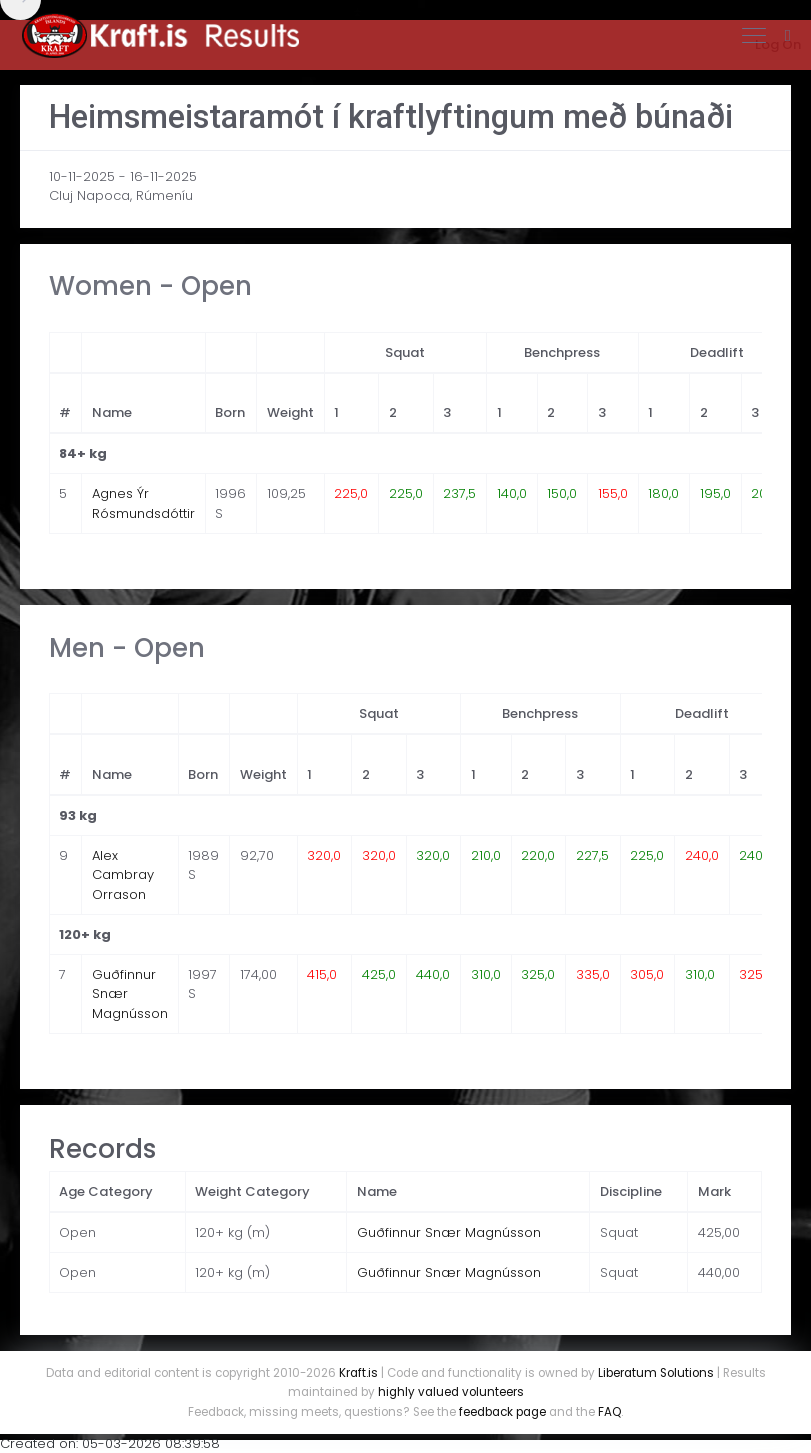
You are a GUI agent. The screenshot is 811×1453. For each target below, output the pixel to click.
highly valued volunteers (451, 1392)
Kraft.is (358, 1373)
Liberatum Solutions (656, 1373)
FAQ (609, 1412)
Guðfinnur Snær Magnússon (449, 1232)
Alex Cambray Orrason (123, 875)
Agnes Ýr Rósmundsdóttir (143, 503)
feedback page (502, 1412)
